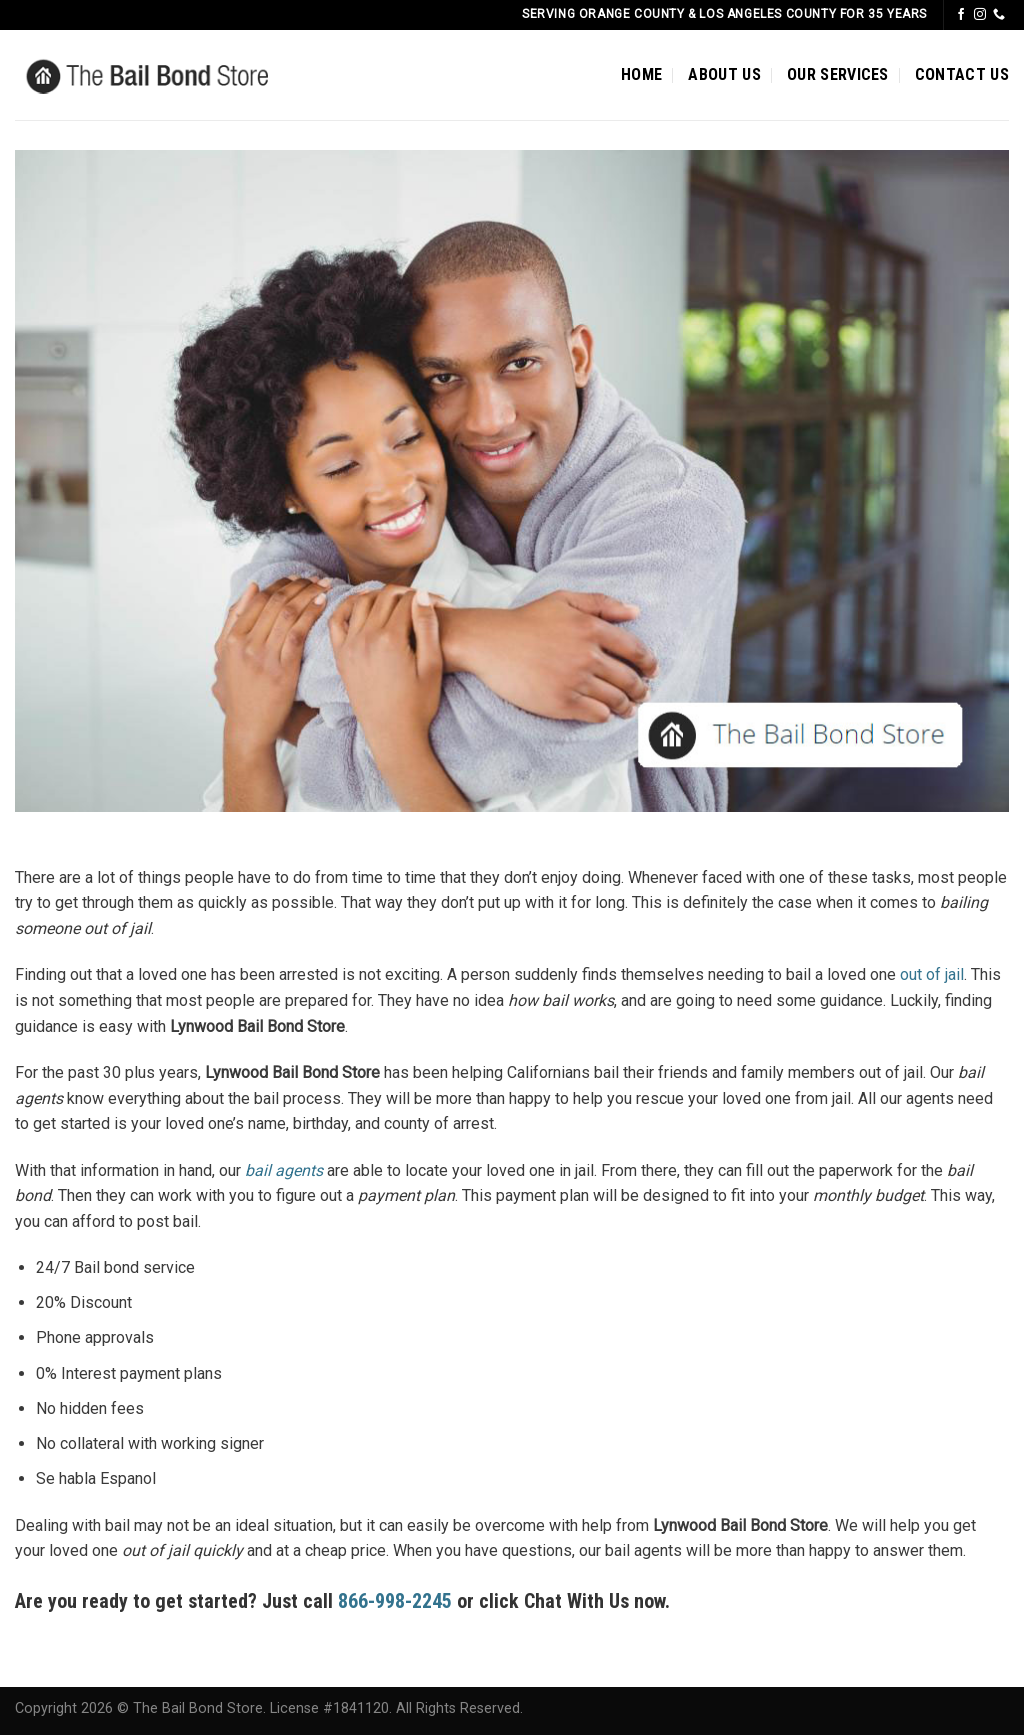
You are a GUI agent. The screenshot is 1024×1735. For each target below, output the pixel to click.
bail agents (284, 1170)
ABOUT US (724, 74)
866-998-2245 (397, 1601)
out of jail (932, 974)
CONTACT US (962, 74)
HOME (641, 74)
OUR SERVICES (838, 74)
